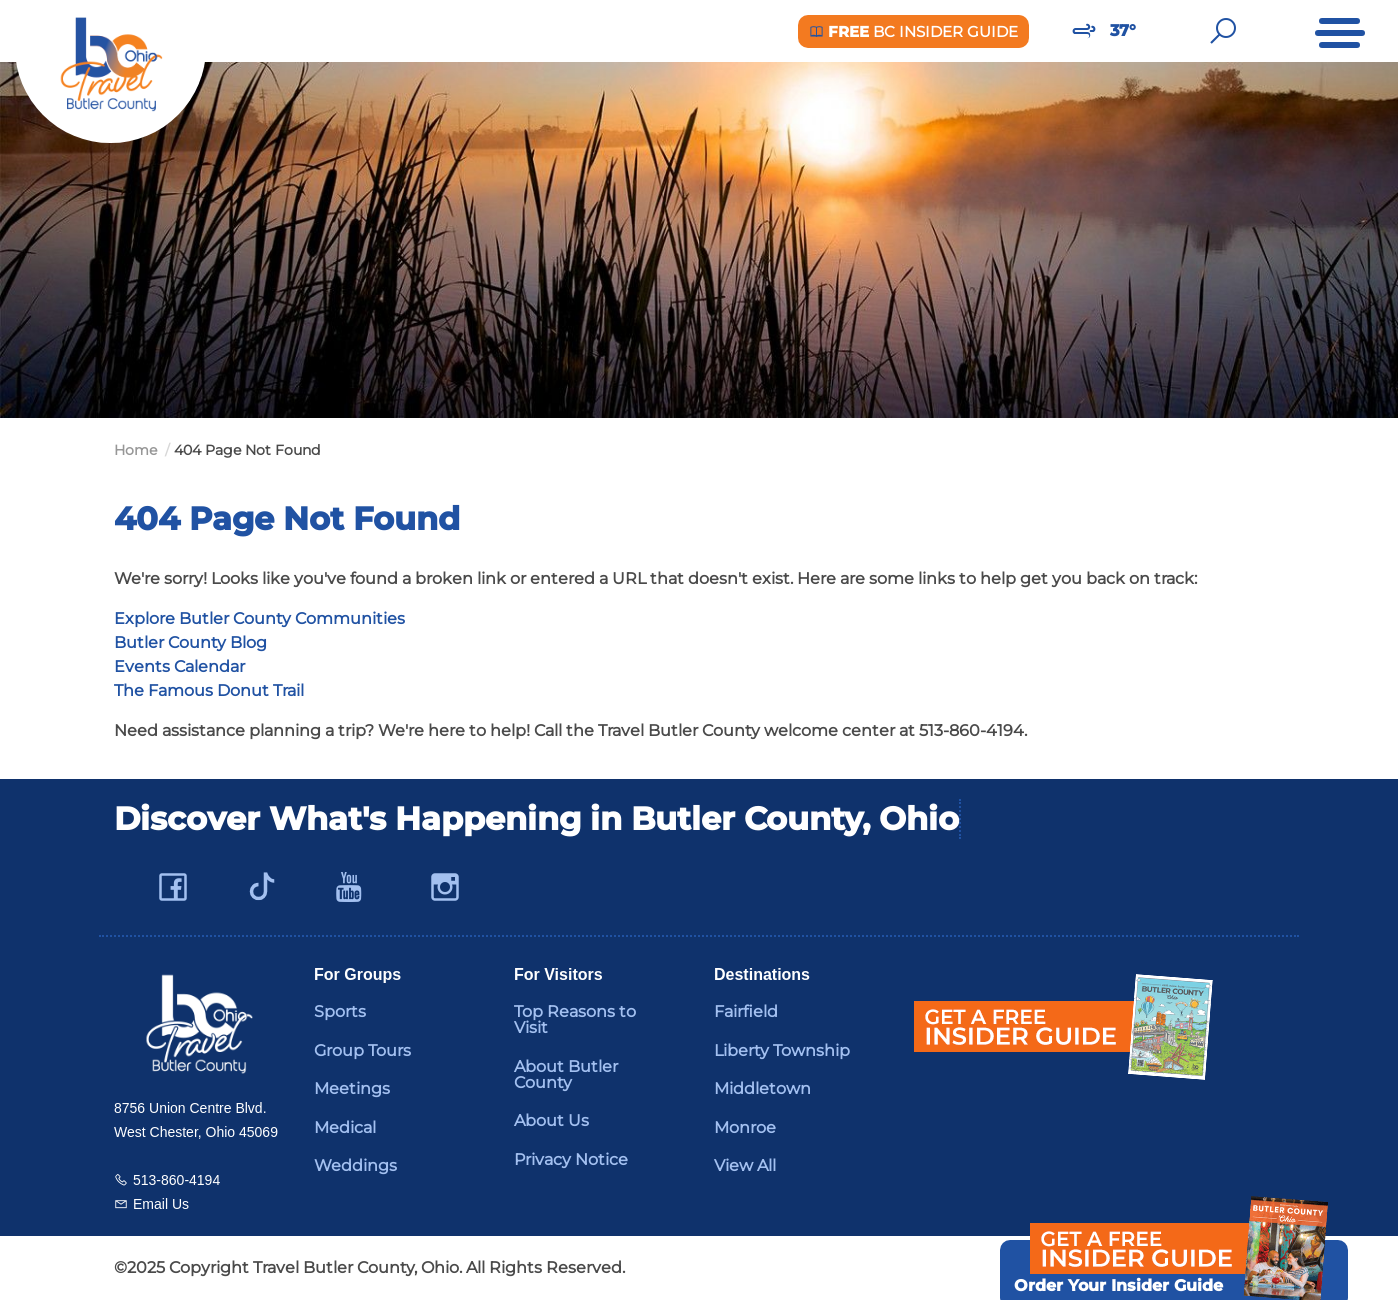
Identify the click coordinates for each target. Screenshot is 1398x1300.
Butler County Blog (190, 642)
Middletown (762, 1088)
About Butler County (566, 1074)
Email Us (161, 1204)
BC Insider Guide (913, 31)
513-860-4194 (176, 1180)
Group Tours (362, 1050)
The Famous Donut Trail (209, 690)
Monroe (745, 1127)
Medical (345, 1127)
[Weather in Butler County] (1084, 31)
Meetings (352, 1088)
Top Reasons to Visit (575, 1019)
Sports (340, 1011)
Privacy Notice (571, 1159)
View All (745, 1165)
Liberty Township (782, 1050)
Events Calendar (179, 666)
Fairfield (746, 1011)
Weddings (355, 1165)
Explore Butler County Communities (259, 618)
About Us (551, 1120)
